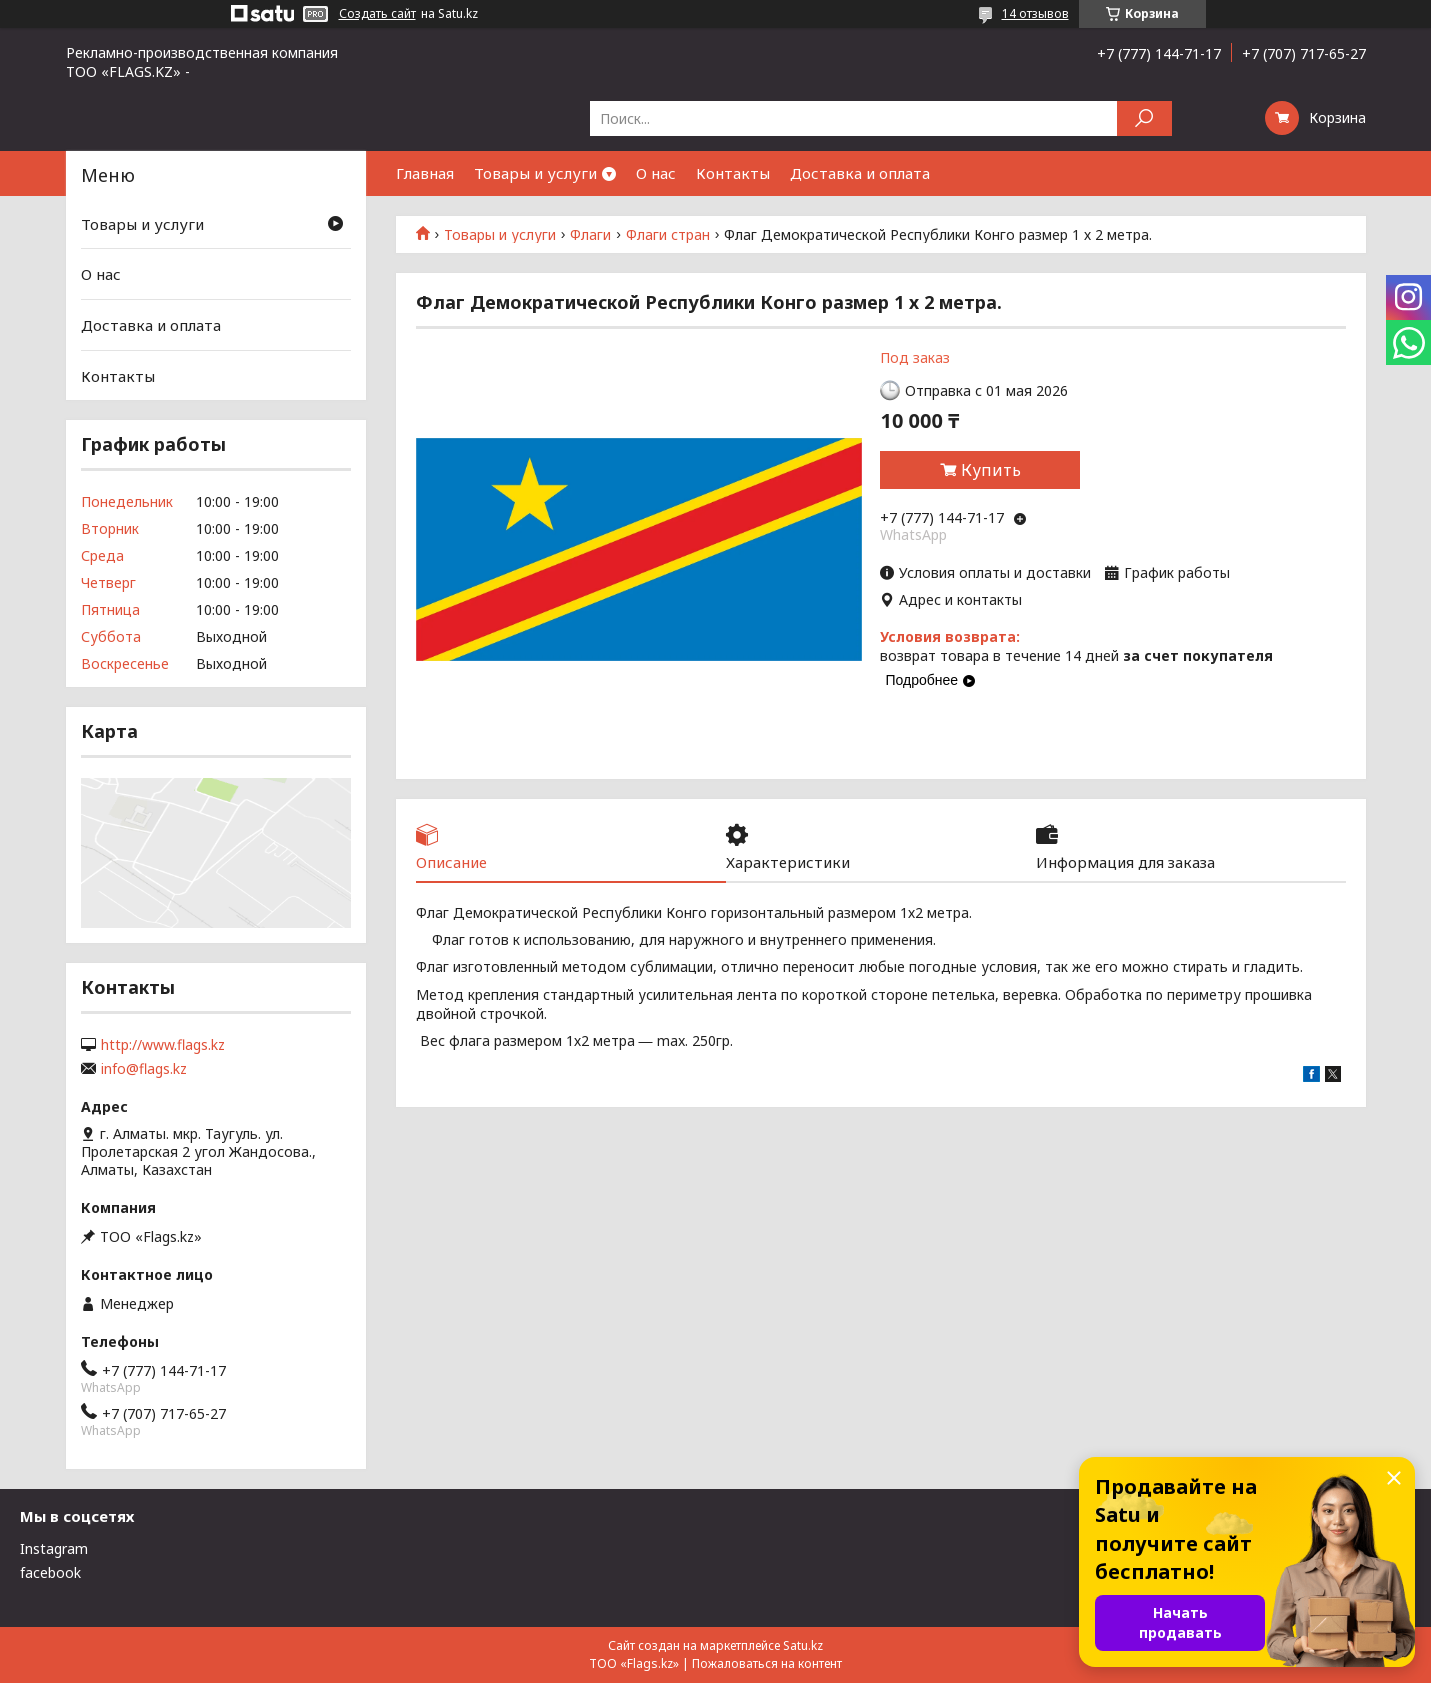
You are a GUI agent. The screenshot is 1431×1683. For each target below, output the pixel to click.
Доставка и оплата (860, 173)
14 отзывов (1035, 13)
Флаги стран (668, 235)
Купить (991, 470)
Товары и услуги (535, 173)
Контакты (733, 173)
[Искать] (1144, 118)
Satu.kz (803, 1645)
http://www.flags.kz (163, 1045)
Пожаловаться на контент (767, 1663)
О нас (656, 173)
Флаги (590, 235)
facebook (50, 1572)
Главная (425, 173)
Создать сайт (377, 14)
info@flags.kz (144, 1069)
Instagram (54, 1548)
